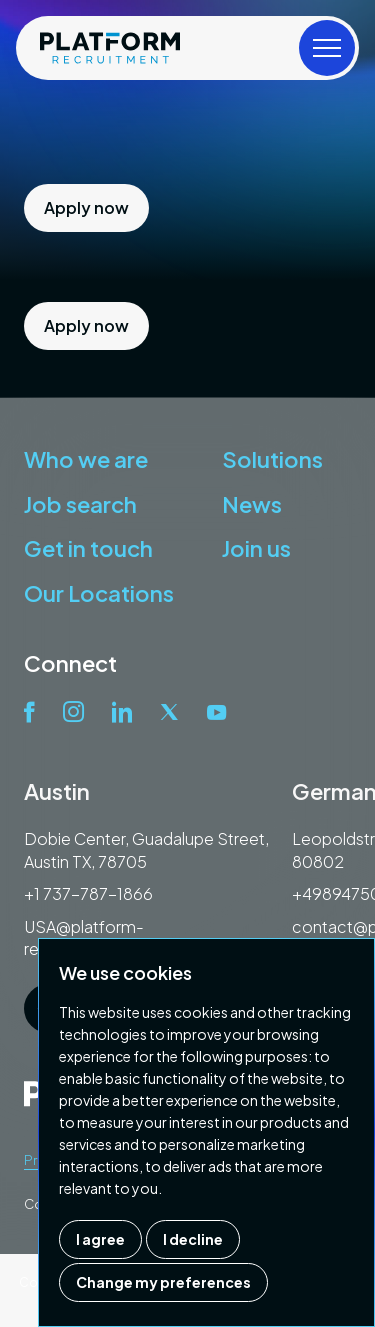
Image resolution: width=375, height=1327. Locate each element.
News (252, 504)
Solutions (272, 459)
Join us (256, 548)
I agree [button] (100, 1239)
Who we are (86, 459)
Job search (80, 504)
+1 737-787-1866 (88, 893)
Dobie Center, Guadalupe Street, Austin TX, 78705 (146, 849)
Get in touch (88, 548)
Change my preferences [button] (163, 1282)
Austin (57, 791)
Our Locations (99, 593)
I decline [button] (193, 1239)
